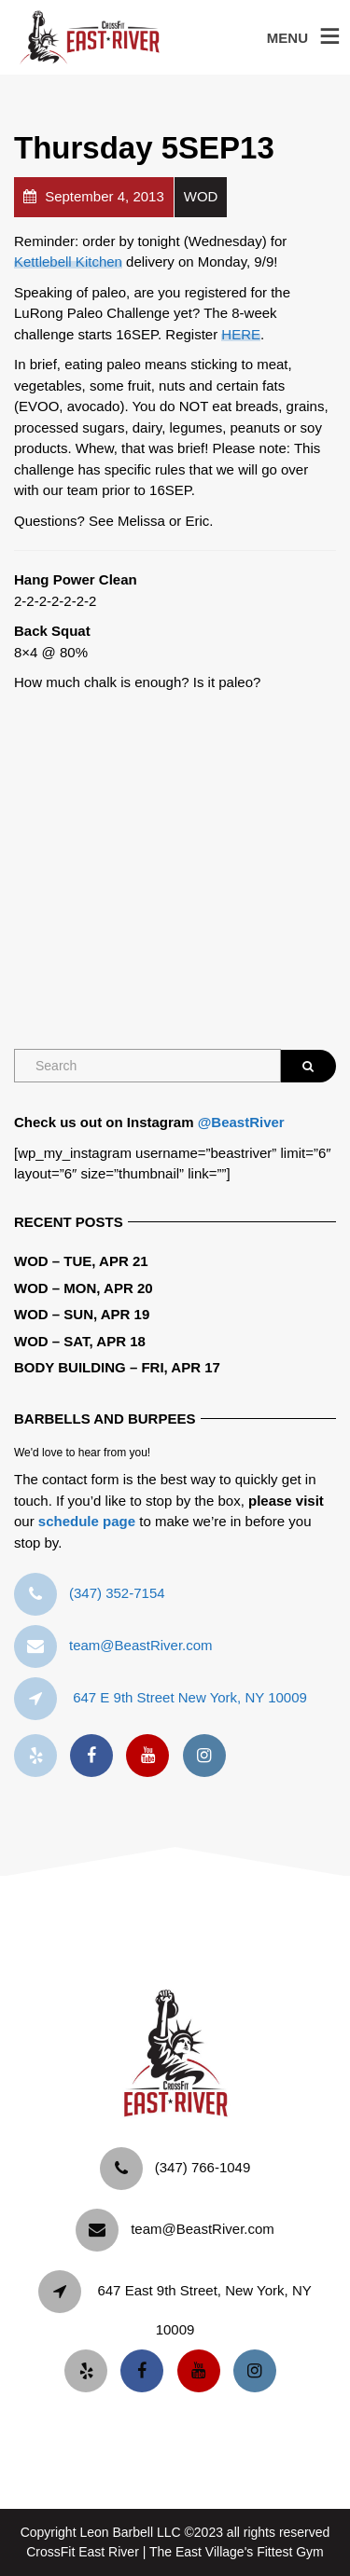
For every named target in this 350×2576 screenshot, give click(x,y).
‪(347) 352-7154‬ (117, 1593)
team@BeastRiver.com (141, 1645)
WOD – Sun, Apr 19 (81, 1314)
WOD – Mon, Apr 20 (83, 1288)
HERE (240, 334)
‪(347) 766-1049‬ (203, 2167)
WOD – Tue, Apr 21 (81, 1261)
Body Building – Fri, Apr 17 (117, 1367)
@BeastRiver (241, 1122)
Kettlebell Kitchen (68, 261)
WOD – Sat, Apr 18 (80, 1341)
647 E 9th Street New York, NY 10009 (190, 1697)
